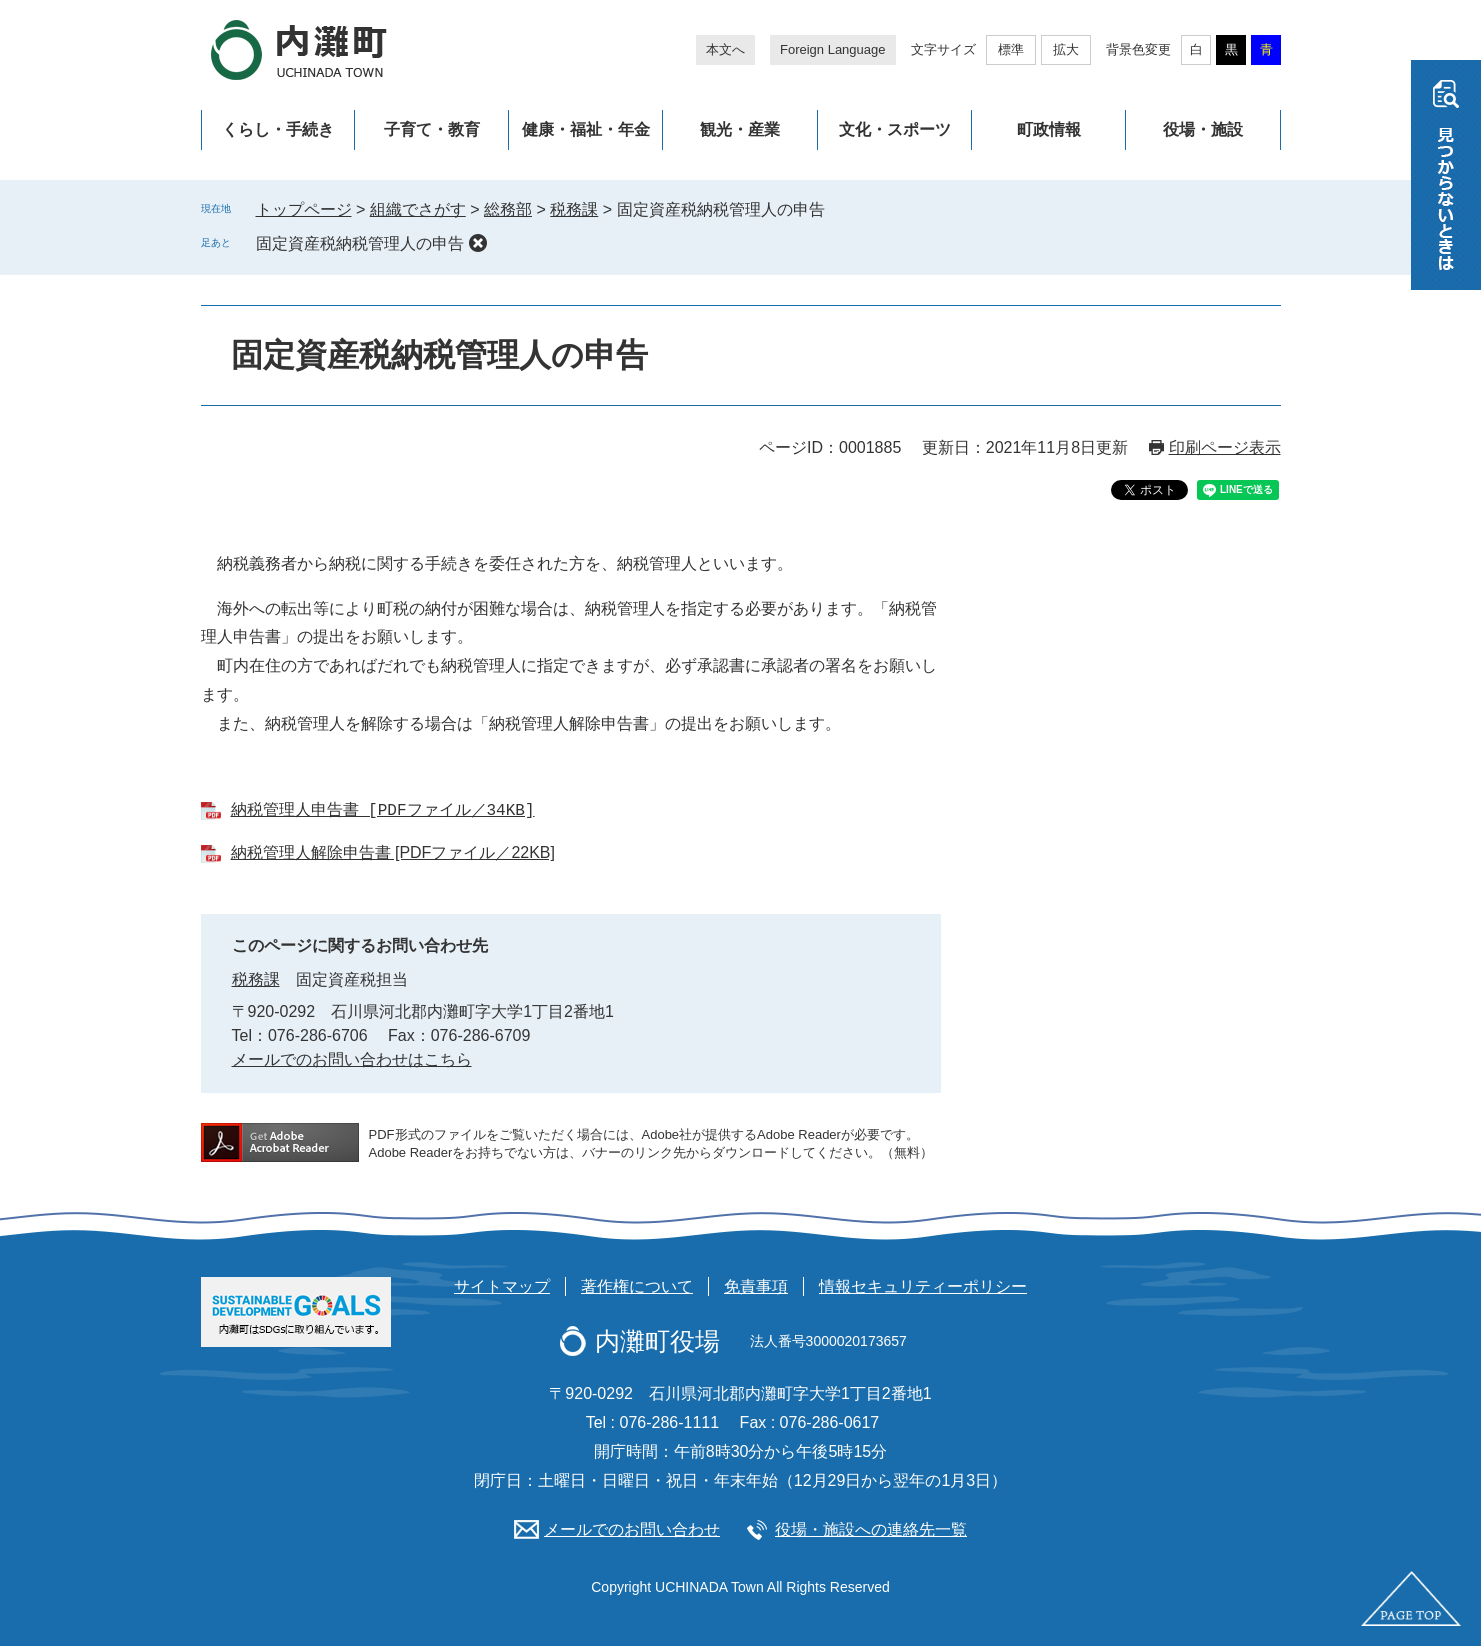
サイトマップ (502, 1286)
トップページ (304, 209)
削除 (478, 243)
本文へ (725, 49)
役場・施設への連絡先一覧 (871, 1529)
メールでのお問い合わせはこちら (352, 1059)
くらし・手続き (278, 129)
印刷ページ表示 (1225, 447)
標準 (1011, 49)
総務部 (508, 209)
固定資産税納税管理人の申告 (360, 243)
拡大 (1066, 49)
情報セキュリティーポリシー (923, 1286)
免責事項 (756, 1286)
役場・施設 (1203, 129)
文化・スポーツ (895, 129)
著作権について (637, 1286)
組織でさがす (418, 209)
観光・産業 (740, 129)
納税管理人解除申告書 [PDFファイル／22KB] (393, 852)
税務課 (574, 209)
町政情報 (1049, 129)
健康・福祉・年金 (586, 129)
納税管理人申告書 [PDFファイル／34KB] (383, 811)
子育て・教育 (432, 129)
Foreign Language (833, 49)
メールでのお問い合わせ (632, 1529)
